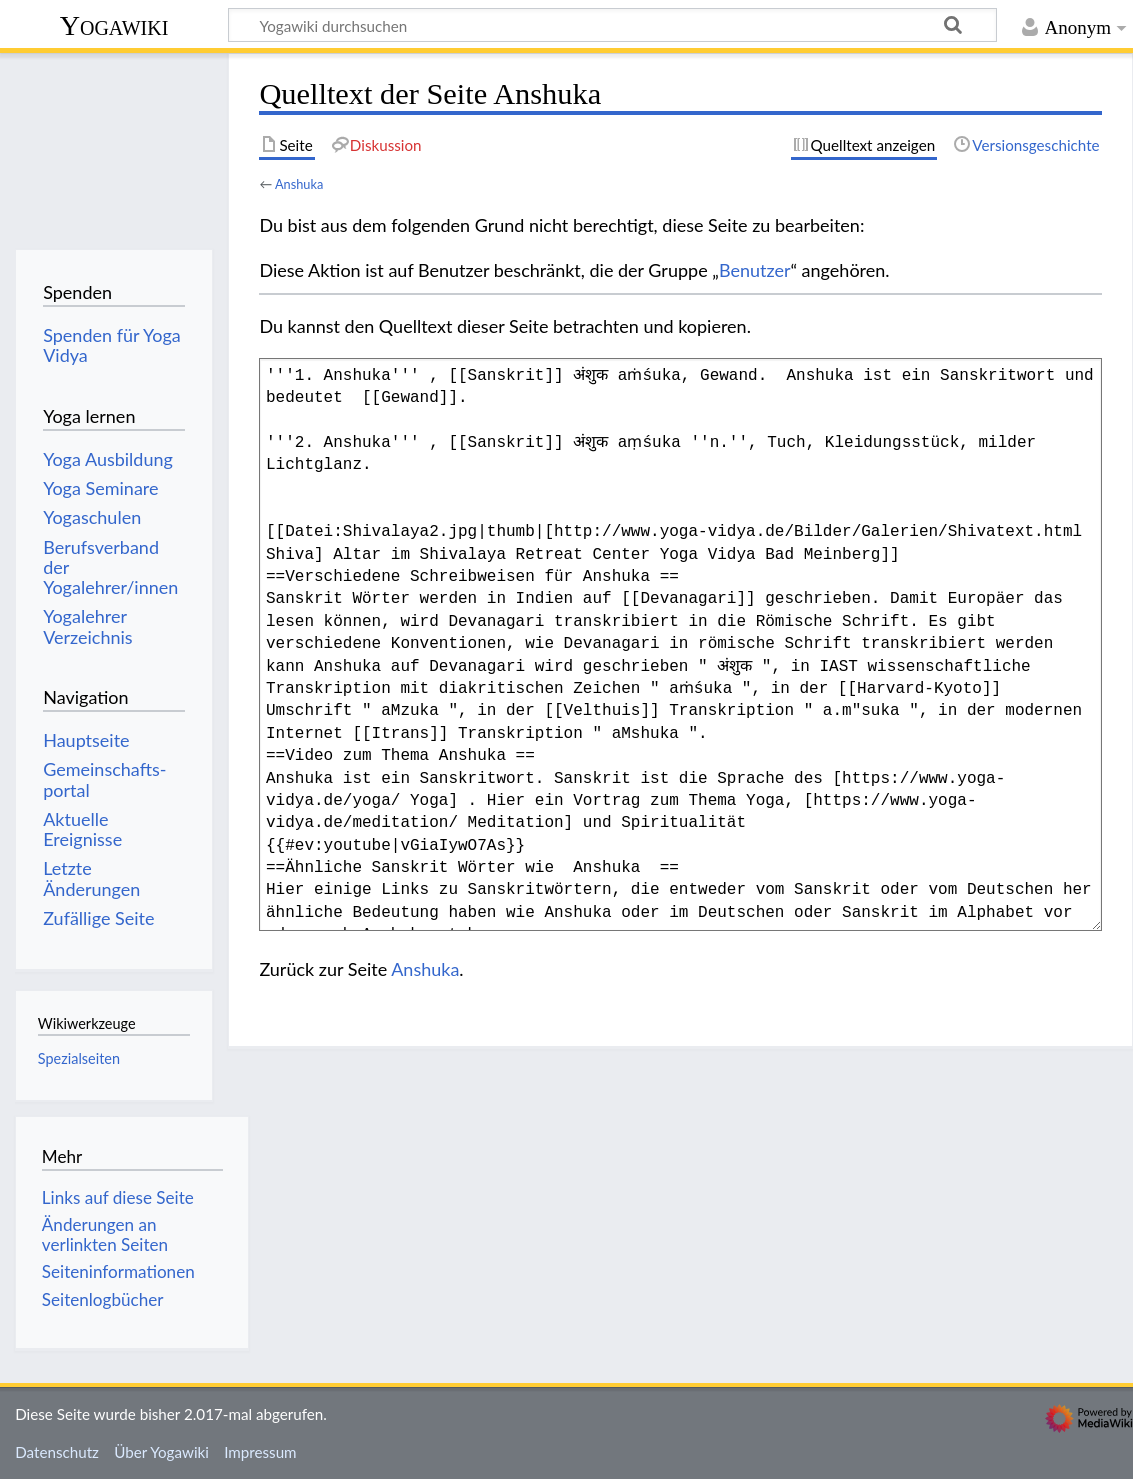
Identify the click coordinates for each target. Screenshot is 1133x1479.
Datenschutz (57, 1452)
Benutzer (755, 270)
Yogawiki (114, 25)
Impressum (260, 1452)
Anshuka (299, 184)
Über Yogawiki (161, 1452)
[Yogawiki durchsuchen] (612, 25)
